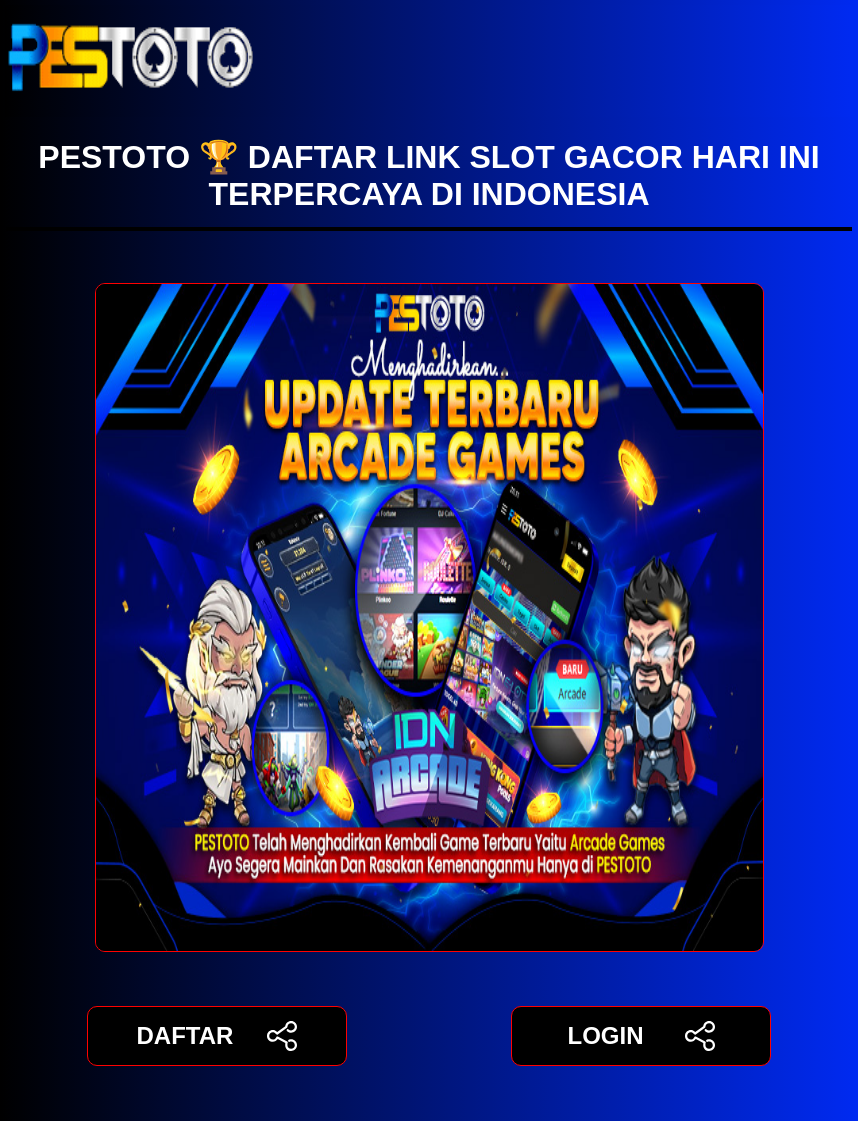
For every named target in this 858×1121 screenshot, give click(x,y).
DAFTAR (217, 1036)
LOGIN (640, 1036)
